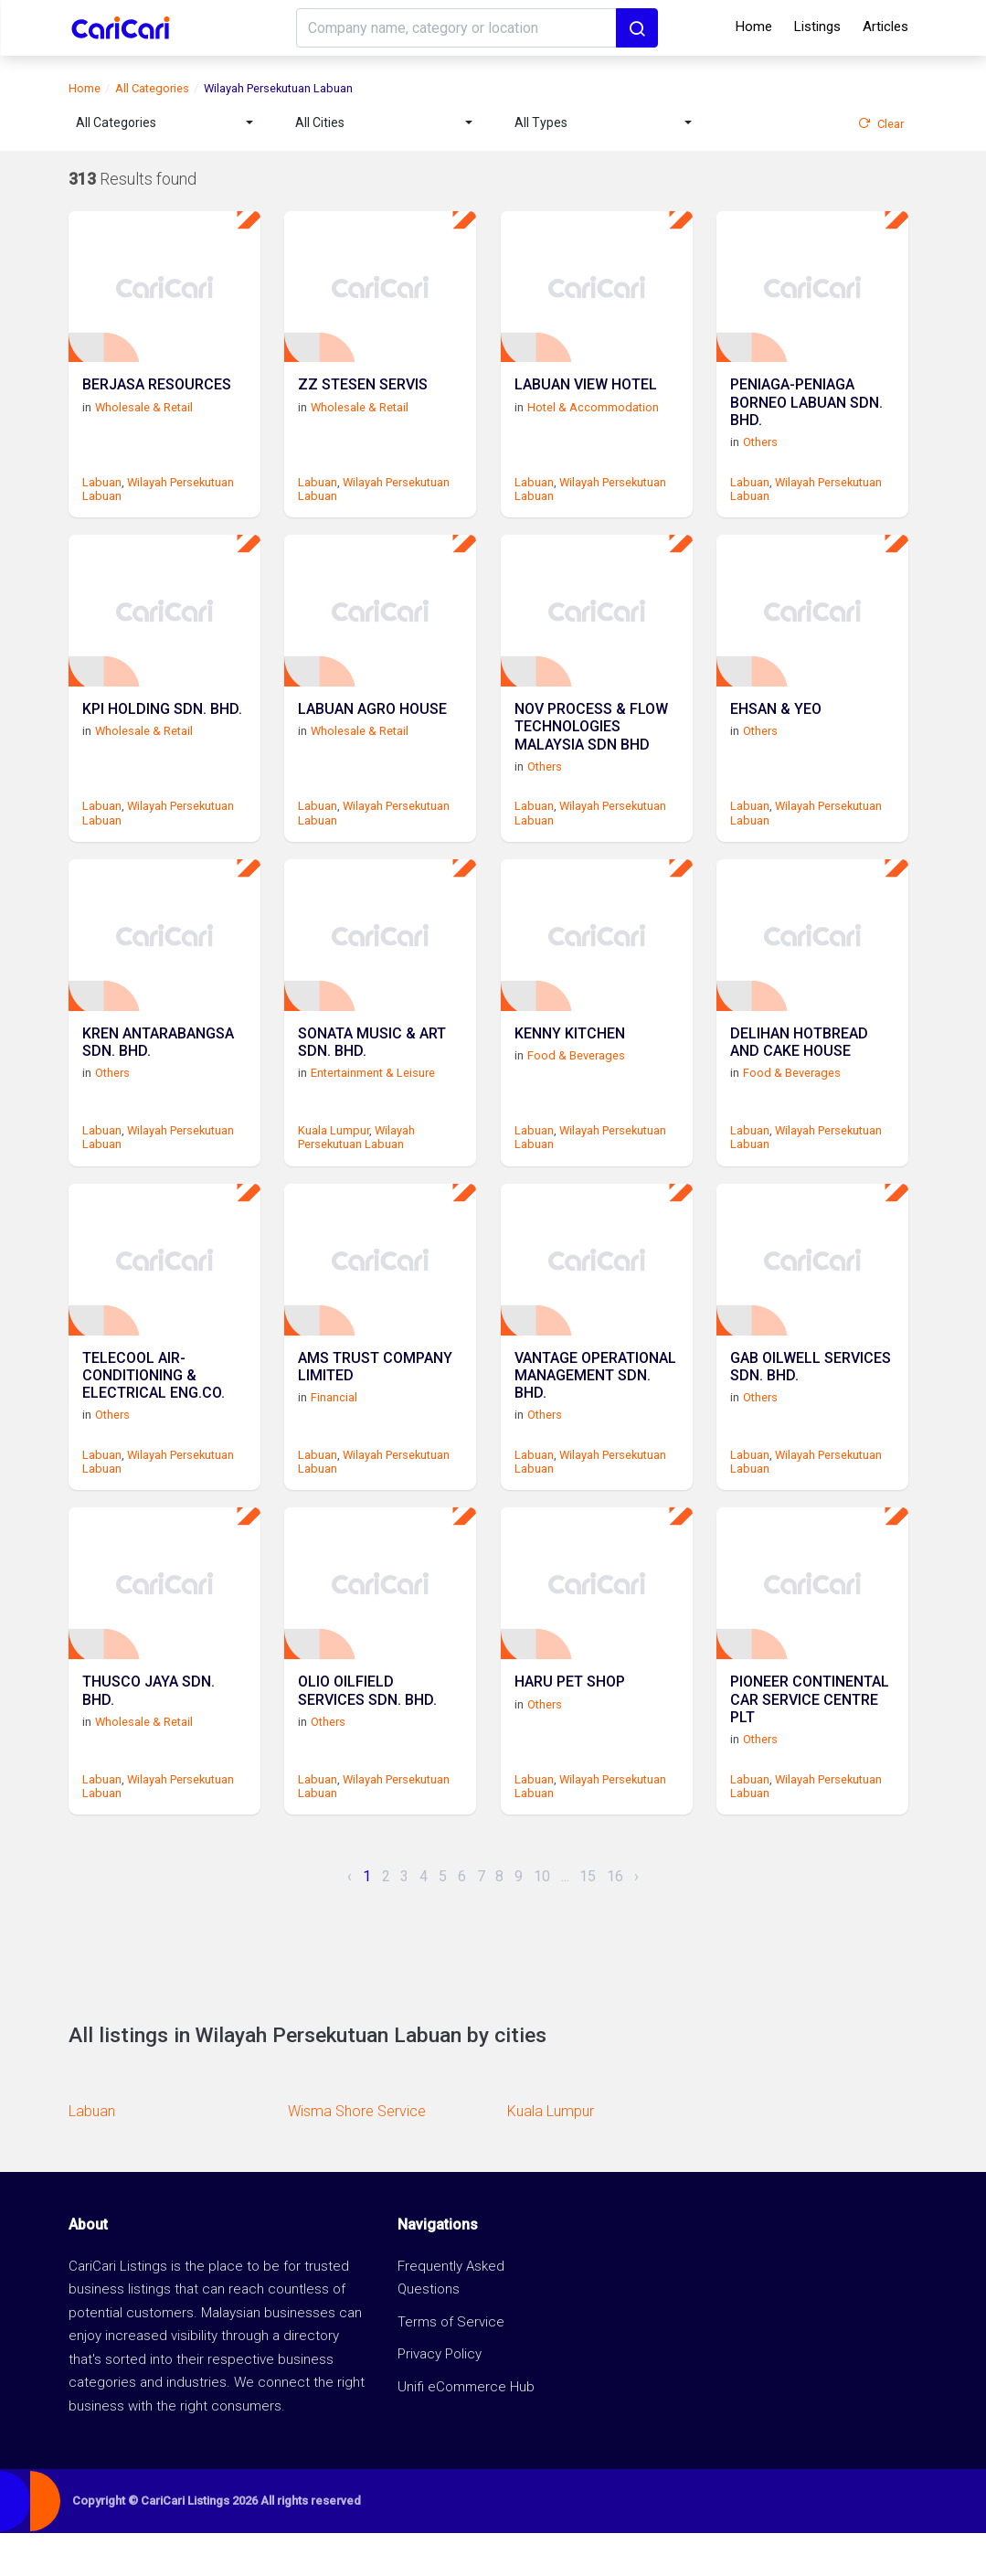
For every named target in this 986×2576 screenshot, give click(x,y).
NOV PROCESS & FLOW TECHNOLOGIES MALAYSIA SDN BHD (591, 746)
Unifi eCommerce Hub (466, 2429)
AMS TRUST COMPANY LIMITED (375, 1403)
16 (615, 1918)
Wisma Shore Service (357, 2154)
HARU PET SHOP (569, 1727)
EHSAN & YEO (776, 729)
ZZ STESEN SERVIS (363, 396)
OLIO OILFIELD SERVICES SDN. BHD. (367, 1736)
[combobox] (164, 123)
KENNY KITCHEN (569, 1061)
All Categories (152, 88)
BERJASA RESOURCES (156, 396)
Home (754, 26)
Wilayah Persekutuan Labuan (356, 1162)
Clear (881, 124)
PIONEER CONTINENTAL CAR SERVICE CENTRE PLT (809, 1745)
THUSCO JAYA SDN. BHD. (148, 1736)
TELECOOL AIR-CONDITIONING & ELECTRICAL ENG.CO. (153, 1412)
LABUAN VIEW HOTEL (585, 396)
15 (587, 1918)
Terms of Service (451, 2364)
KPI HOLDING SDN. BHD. (162, 729)
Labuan (102, 490)
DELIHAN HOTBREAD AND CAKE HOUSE (799, 1070)
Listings (817, 26)
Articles (885, 26)
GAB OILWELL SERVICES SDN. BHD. (810, 1403)
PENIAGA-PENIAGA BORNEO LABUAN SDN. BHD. (806, 414)
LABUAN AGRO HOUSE (372, 729)
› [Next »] (636, 1918)
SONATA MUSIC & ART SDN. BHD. (372, 1070)
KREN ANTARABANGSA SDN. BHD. (158, 1070)
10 (542, 1918)
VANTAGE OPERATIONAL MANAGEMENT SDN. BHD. (595, 1412)
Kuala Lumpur (333, 1156)
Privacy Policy (440, 2397)
